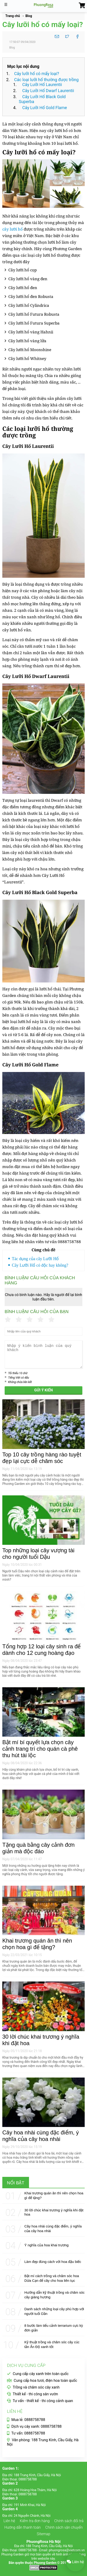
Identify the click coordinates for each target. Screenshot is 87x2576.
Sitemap (43, 2534)
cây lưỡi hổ (12, 229)
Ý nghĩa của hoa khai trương (46, 2245)
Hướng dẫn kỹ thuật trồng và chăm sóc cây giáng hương (54, 2294)
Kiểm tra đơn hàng (35, 2521)
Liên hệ (9, 2521)
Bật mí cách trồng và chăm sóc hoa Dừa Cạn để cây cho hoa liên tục (51, 2278)
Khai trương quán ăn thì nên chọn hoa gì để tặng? (53, 2195)
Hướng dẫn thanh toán (22, 2527)
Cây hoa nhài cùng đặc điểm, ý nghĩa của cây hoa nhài (53, 2228)
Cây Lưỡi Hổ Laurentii (42, 84)
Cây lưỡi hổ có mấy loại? (36, 73)
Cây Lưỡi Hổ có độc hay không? (40, 1265)
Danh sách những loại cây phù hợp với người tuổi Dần (54, 2311)
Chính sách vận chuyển (64, 2527)
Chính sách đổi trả (69, 2521)
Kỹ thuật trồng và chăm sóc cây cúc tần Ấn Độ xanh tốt (52, 2344)
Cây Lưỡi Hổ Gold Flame (44, 107)
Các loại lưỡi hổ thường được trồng (46, 79)
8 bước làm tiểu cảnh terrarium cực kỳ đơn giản (53, 2328)
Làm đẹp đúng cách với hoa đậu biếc (52, 2262)
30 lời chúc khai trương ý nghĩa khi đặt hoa (53, 2212)
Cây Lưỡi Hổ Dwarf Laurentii (48, 90)
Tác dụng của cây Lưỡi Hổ (35, 1258)
